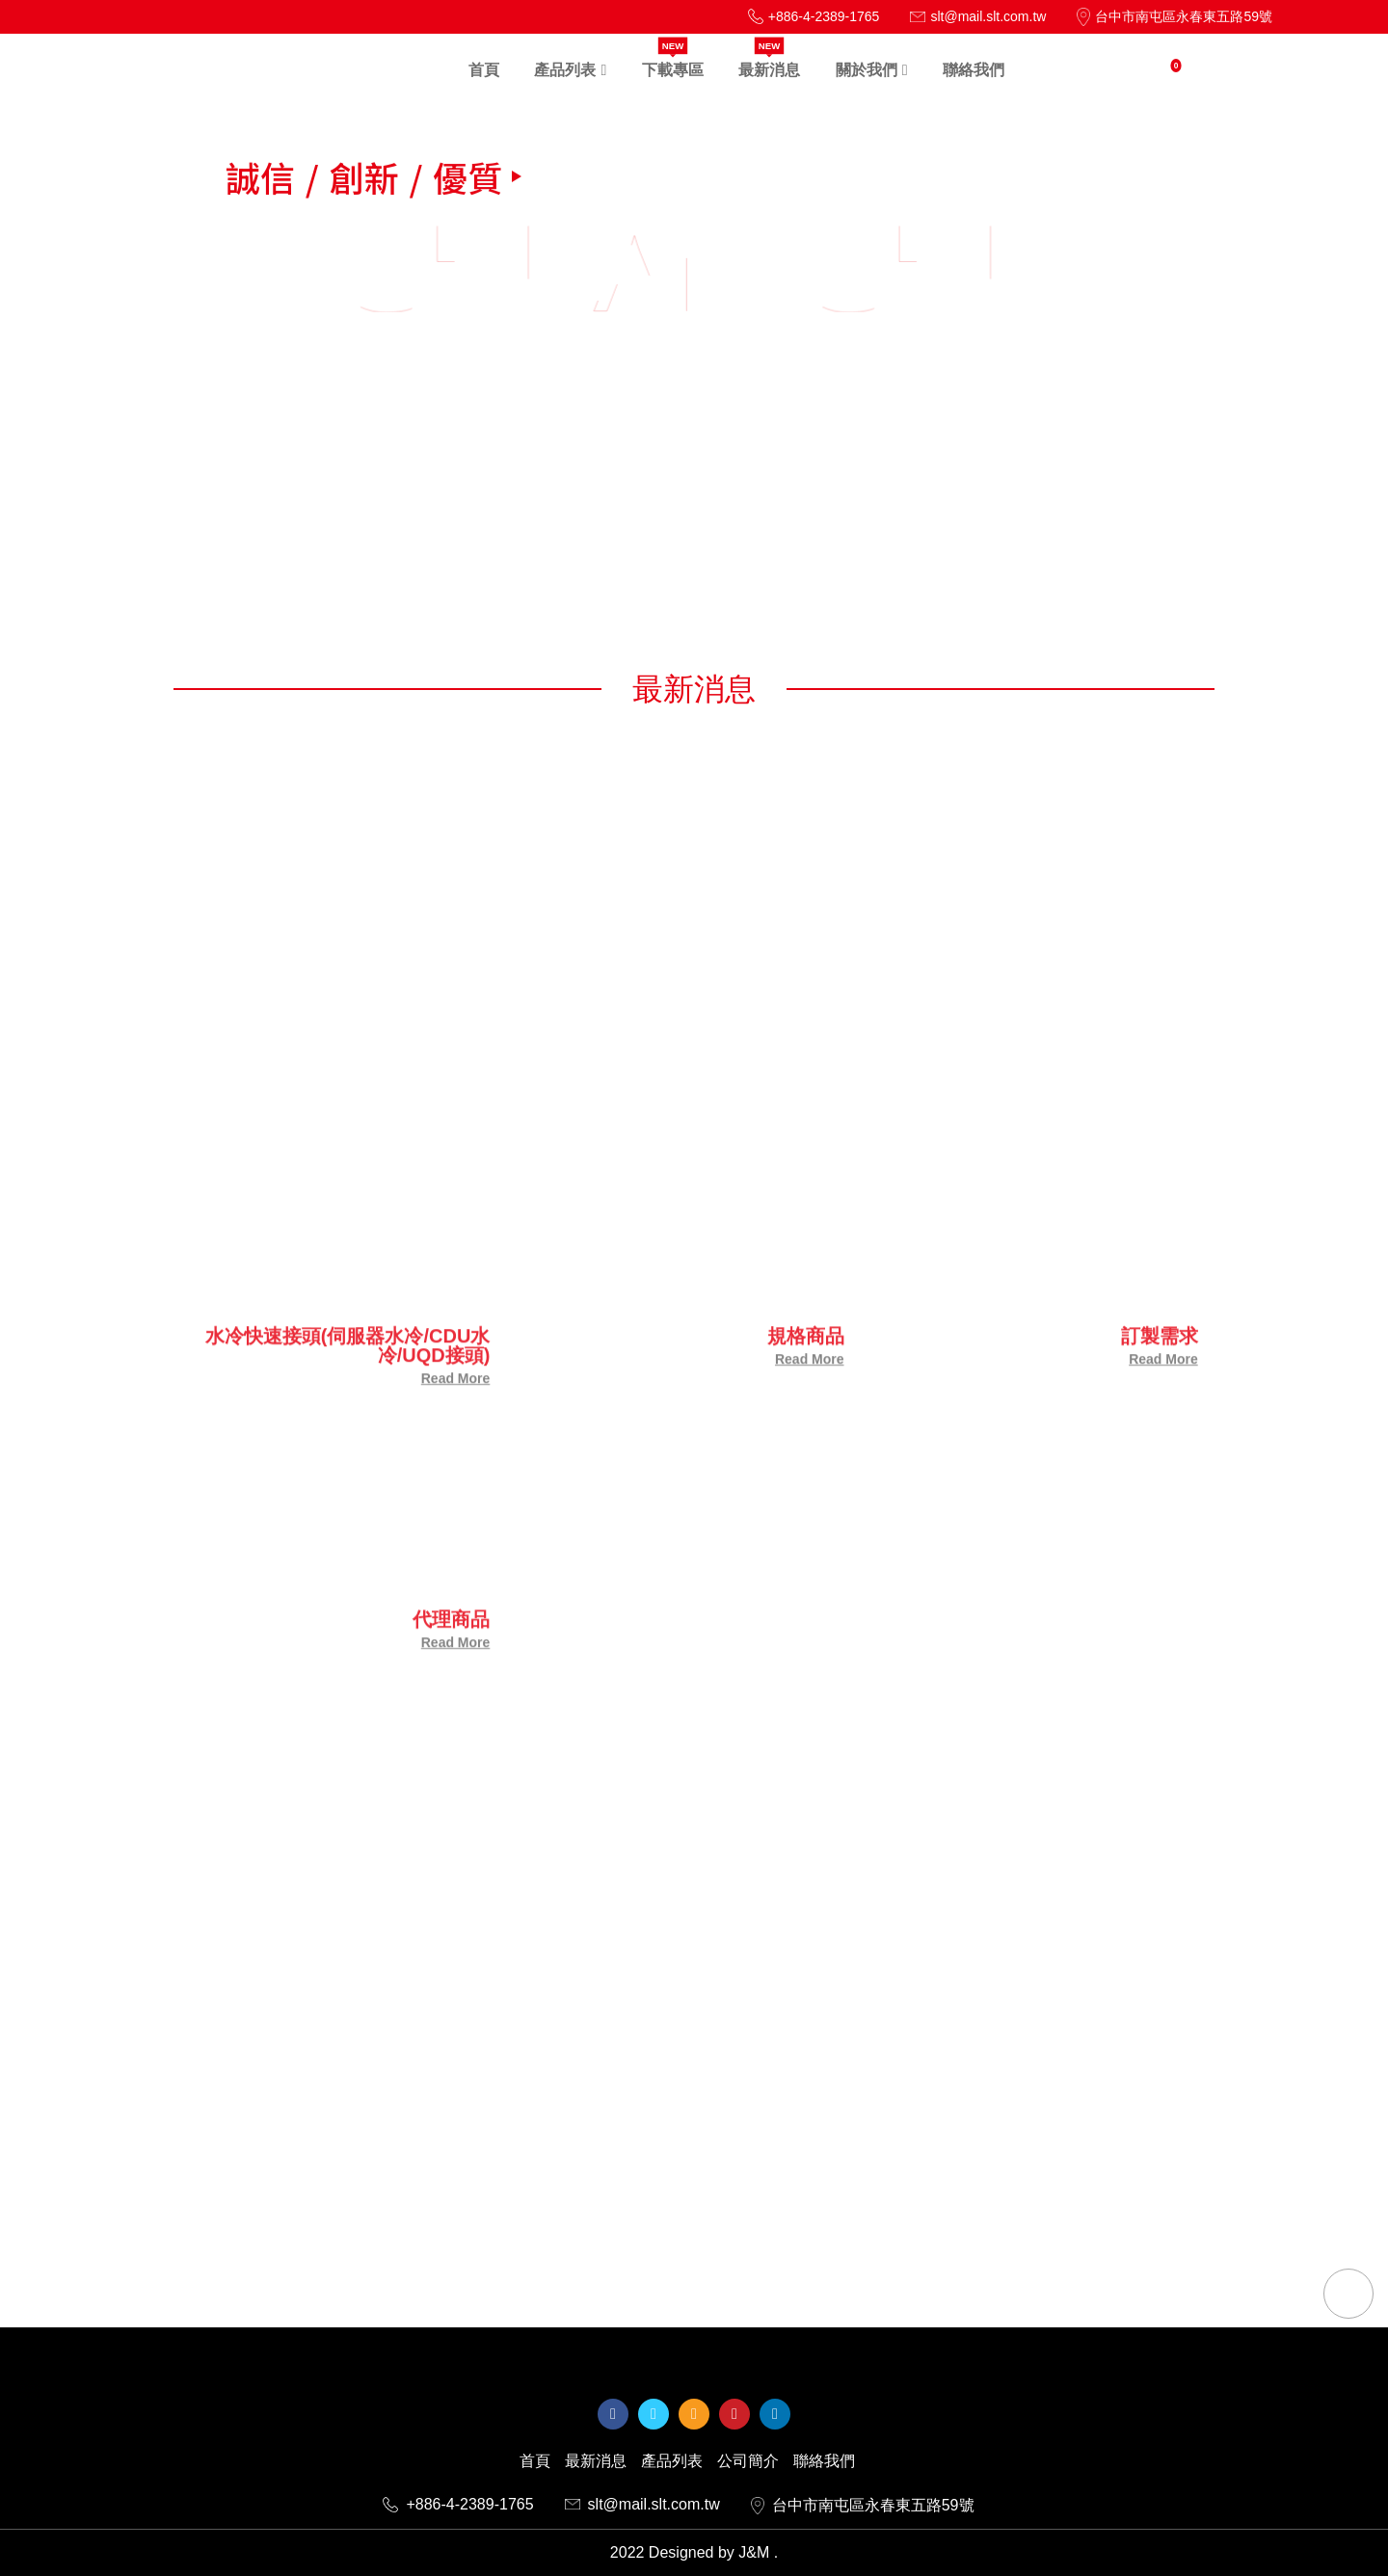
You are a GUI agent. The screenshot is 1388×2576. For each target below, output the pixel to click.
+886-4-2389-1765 (458, 2504)
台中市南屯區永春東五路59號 (862, 2506)
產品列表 (672, 2461)
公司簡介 (748, 2461)
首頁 (535, 2461)
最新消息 (596, 2461)
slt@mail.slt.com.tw (642, 2504)
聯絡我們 (824, 2461)
